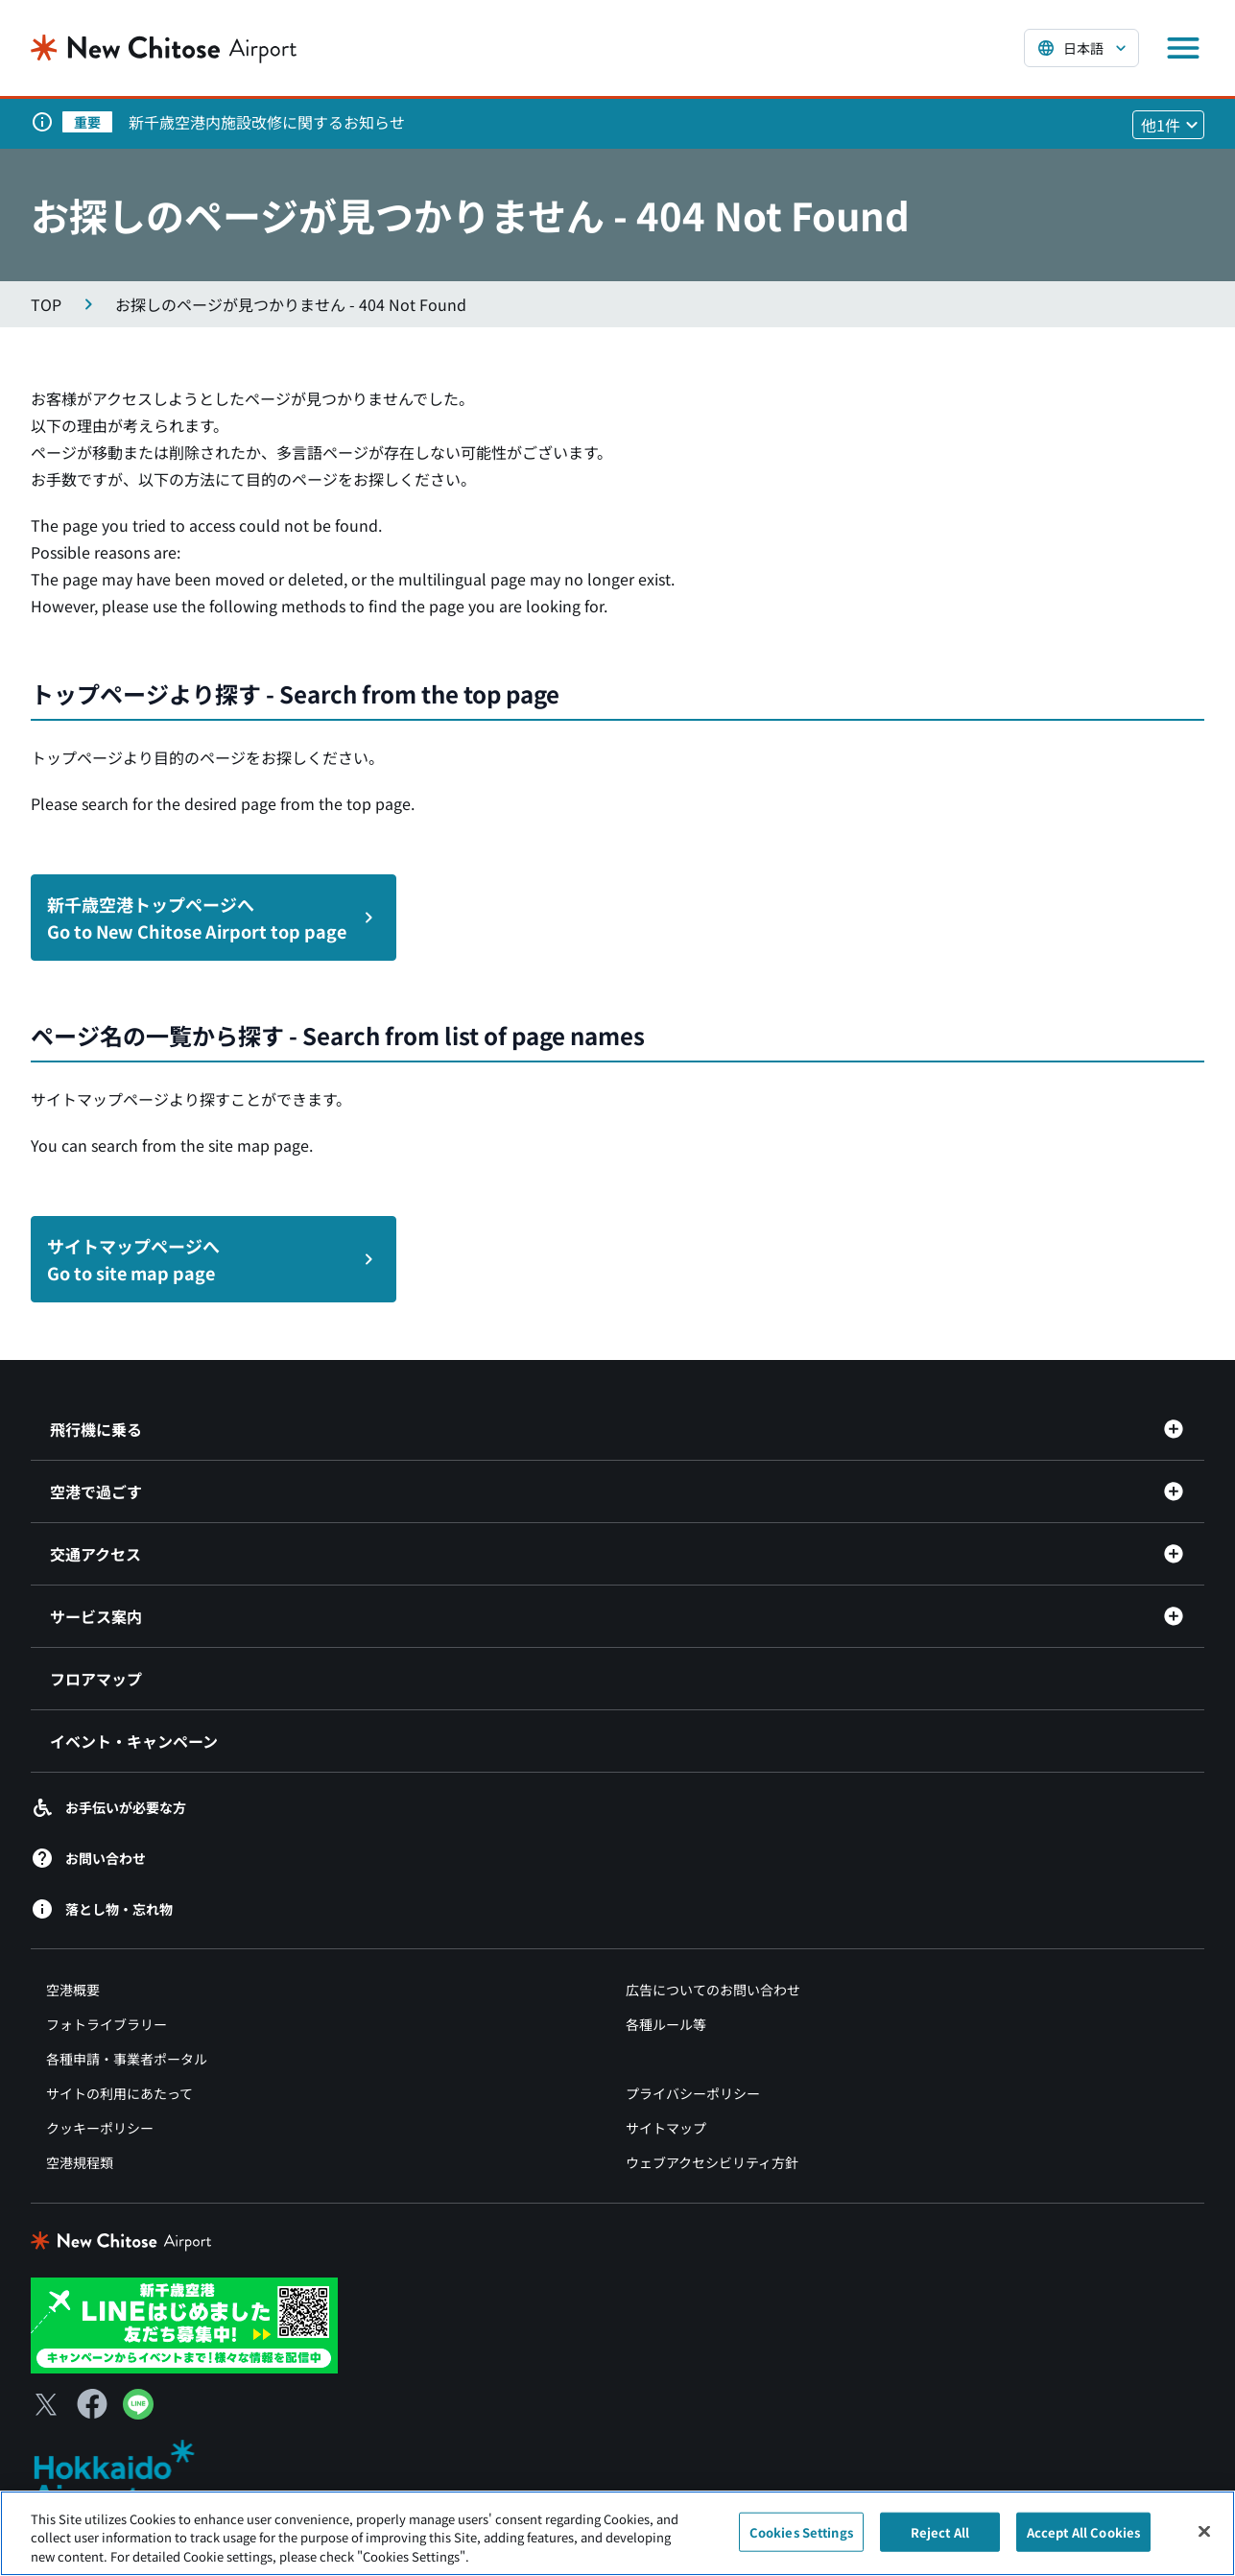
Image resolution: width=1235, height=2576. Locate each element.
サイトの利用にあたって (119, 2093)
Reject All (940, 2543)
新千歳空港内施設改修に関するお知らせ (267, 121)
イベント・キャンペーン (134, 1741)
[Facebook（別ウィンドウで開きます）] (92, 2404)
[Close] (1204, 2542)
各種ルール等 (666, 2024)
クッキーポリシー (100, 2127)
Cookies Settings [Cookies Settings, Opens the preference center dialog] (801, 2543)
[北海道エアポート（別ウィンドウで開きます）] (130, 2475)
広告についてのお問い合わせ (713, 1989)
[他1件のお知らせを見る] (1168, 124)
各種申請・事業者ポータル (126, 2058)
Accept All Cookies (1083, 2543)
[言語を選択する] (1081, 48)
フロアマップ (96, 1678)
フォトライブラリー (106, 2024)
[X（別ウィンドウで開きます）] (46, 2404)
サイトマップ (666, 2127)
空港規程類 (79, 2162)
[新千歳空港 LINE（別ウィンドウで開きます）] (184, 2323)
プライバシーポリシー (693, 2093)
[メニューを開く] (1183, 48)
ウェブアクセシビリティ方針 (712, 2162)
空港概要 (73, 1989)
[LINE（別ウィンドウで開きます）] (138, 2412)
